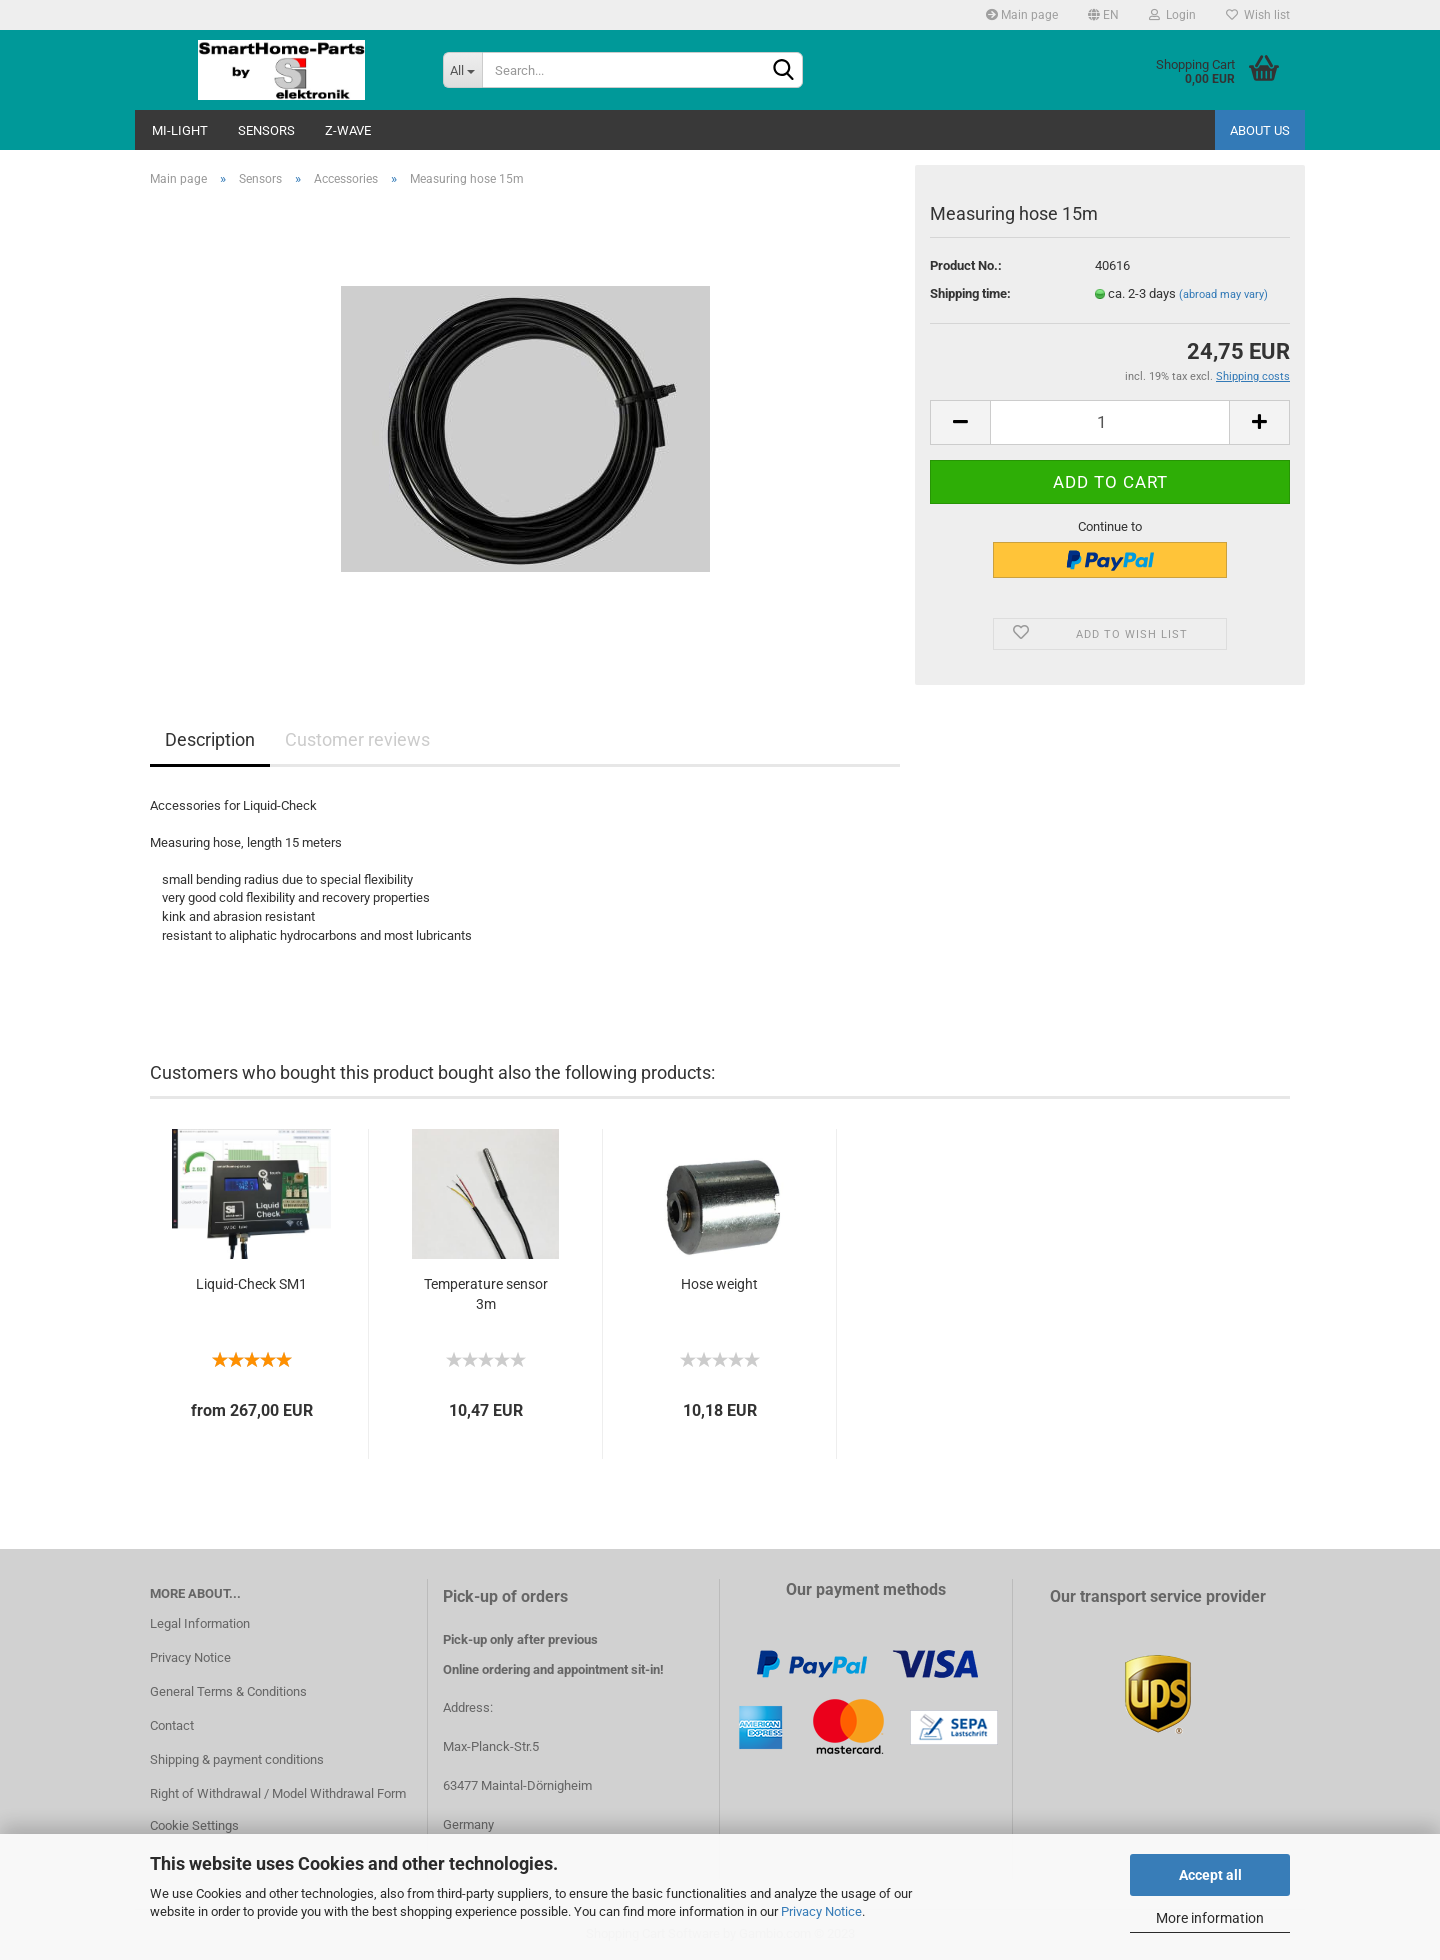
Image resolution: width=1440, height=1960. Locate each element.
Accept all (1210, 1875)
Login (1172, 15)
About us (1260, 130)
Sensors (266, 130)
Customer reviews (357, 739)
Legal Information (200, 1623)
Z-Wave (348, 130)
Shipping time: (970, 293)
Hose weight (719, 1284)
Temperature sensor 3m (486, 1294)
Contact (172, 1725)
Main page (1022, 15)
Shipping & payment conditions (237, 1759)
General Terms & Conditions (228, 1691)
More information (1210, 1918)
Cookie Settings (194, 1825)
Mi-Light (180, 130)
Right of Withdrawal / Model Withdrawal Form (278, 1793)
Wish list (1258, 15)
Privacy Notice (821, 1911)
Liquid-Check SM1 (251, 1284)
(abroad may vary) (1223, 294)
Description (210, 739)
